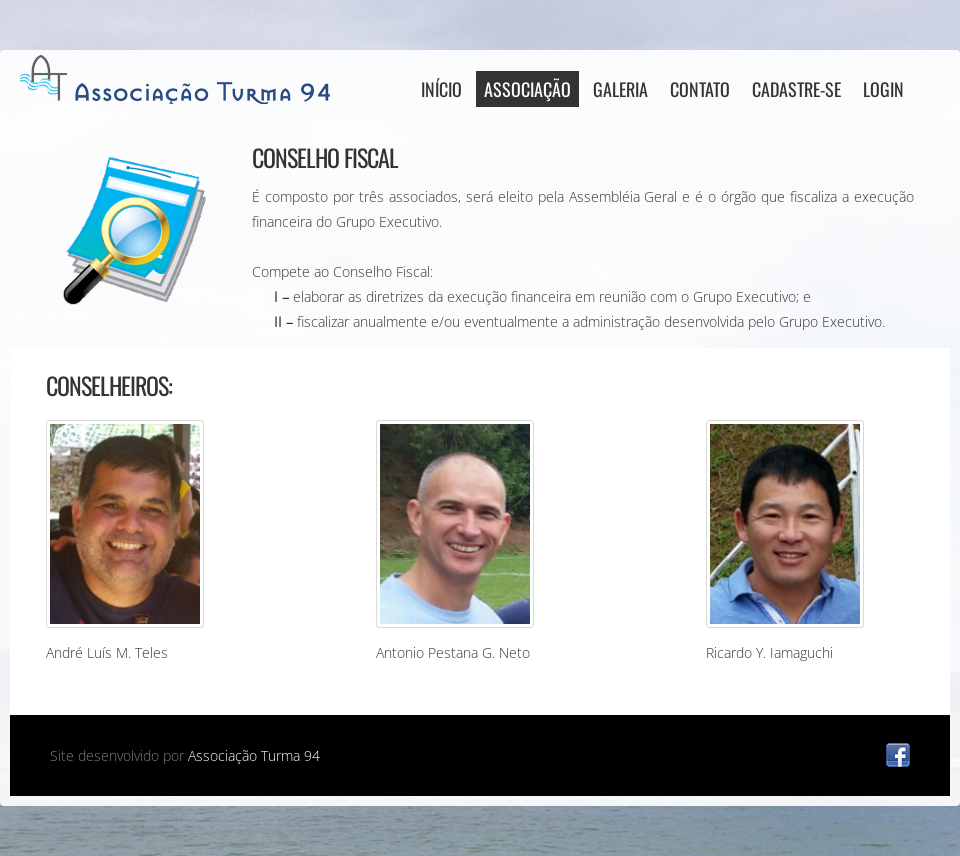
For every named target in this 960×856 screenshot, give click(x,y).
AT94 (180, 79)
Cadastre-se (796, 89)
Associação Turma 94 (254, 755)
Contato (700, 89)
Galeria (620, 89)
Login (883, 89)
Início (441, 89)
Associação (527, 89)
